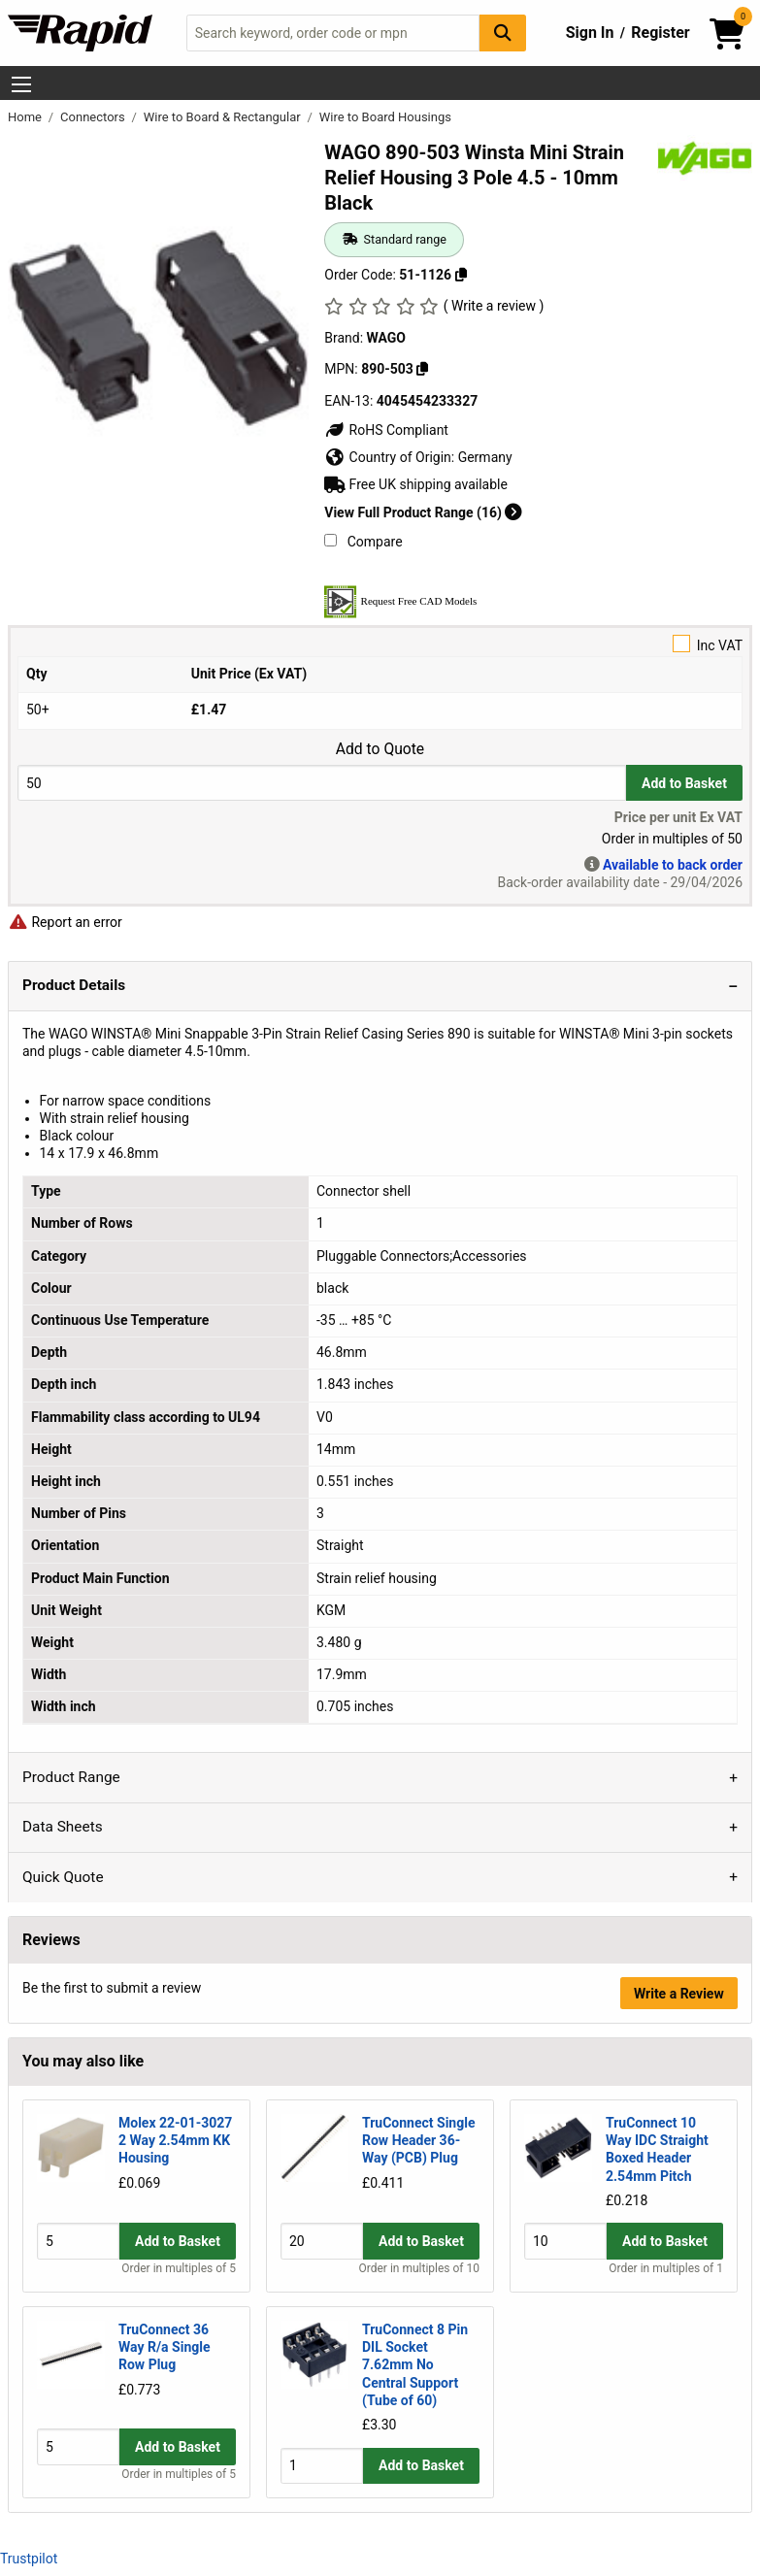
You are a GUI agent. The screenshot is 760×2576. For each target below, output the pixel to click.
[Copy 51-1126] (461, 274)
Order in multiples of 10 (419, 2268)
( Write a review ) (494, 306)
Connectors (94, 117)
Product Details (73, 985)
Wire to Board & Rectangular (224, 117)
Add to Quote (380, 749)
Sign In (590, 32)
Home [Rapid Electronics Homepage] (26, 117)
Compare (363, 541)
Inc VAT (380, 644)
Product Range (71, 1777)
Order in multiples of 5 (178, 2268)
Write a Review (679, 1993)
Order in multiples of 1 (666, 2268)
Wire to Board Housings (385, 117)
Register (660, 32)
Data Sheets (62, 1826)
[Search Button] (502, 32)
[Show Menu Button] (21, 84)
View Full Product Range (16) (423, 512)
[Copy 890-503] (422, 369)
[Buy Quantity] (321, 783)
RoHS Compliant (386, 430)
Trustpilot (28, 2558)
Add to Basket (684, 783)
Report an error (65, 922)
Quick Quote (63, 1877)
